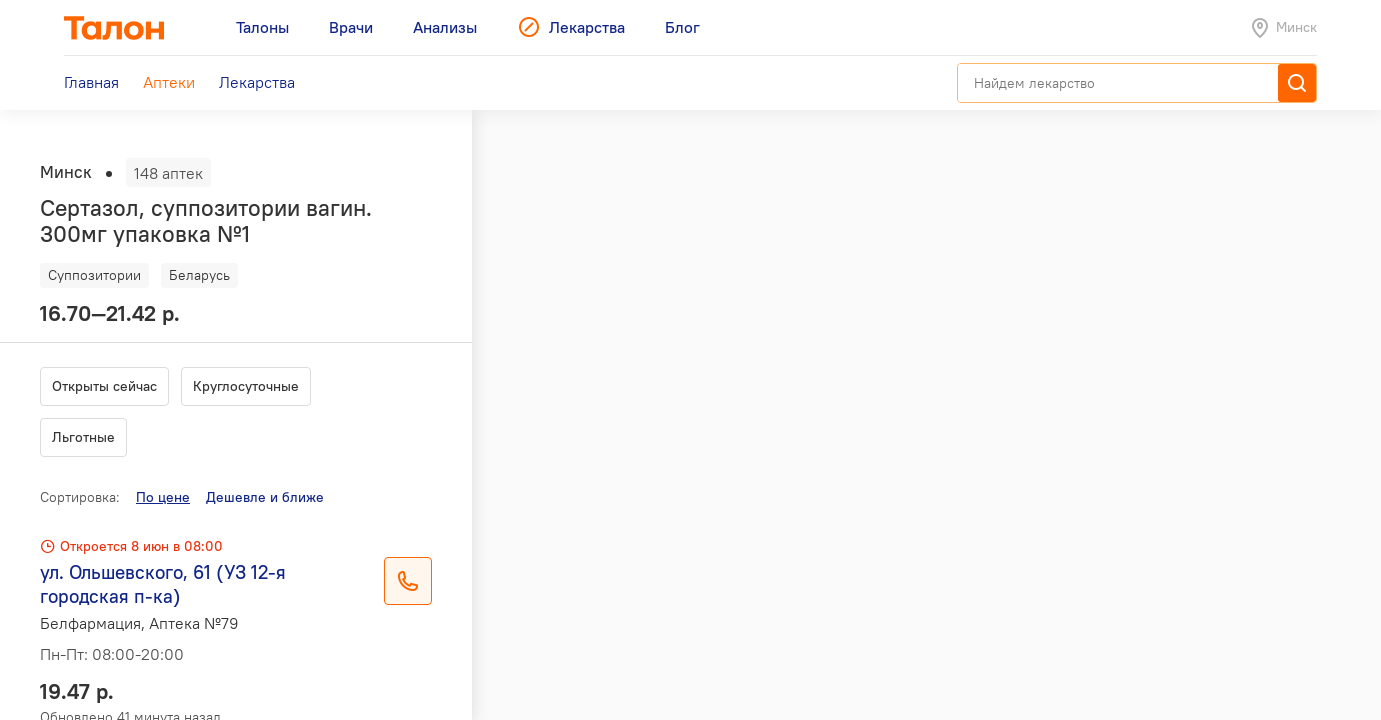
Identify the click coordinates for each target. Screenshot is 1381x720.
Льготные (83, 437)
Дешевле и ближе (265, 497)
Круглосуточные (246, 386)
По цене (163, 497)
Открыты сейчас (104, 386)
